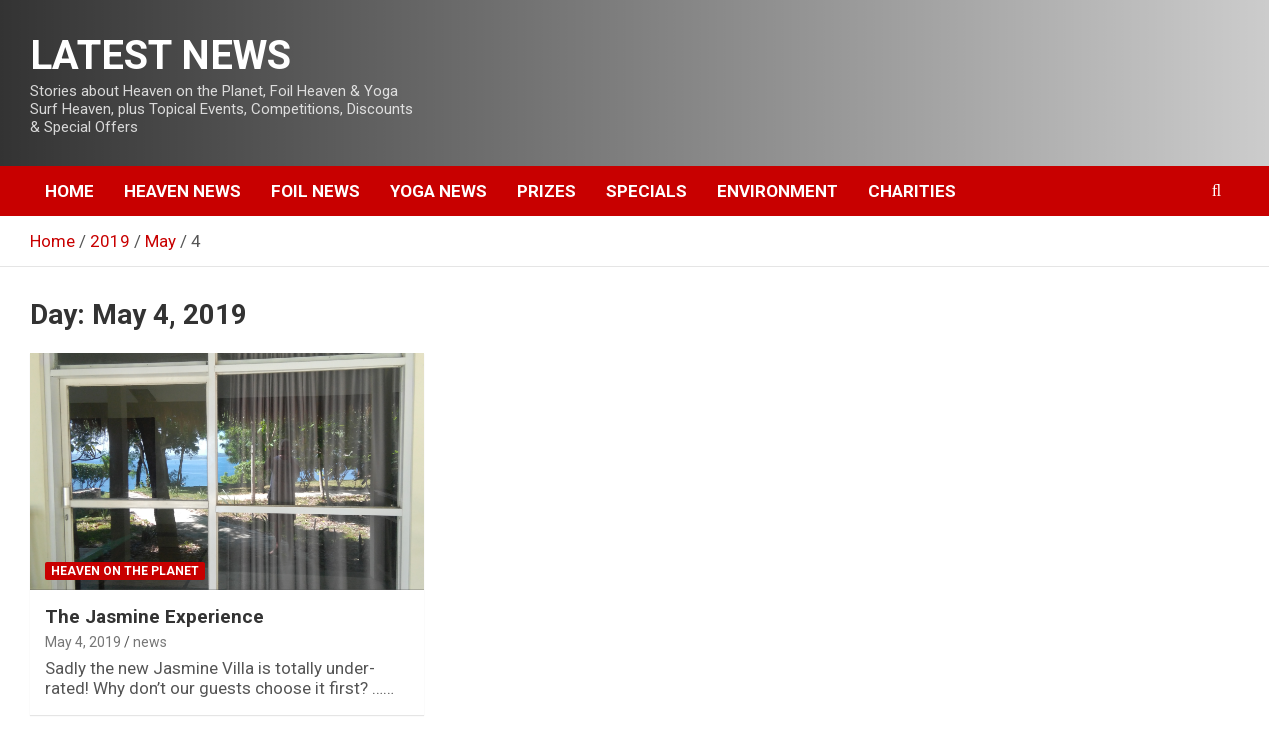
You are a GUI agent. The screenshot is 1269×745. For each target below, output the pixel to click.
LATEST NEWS (160, 55)
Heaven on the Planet (125, 571)
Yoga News (438, 191)
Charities (912, 191)
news (150, 642)
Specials (646, 191)
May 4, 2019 (83, 642)
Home (69, 191)
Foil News (315, 191)
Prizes (546, 191)
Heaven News (182, 191)
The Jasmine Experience (154, 616)
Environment (777, 191)
